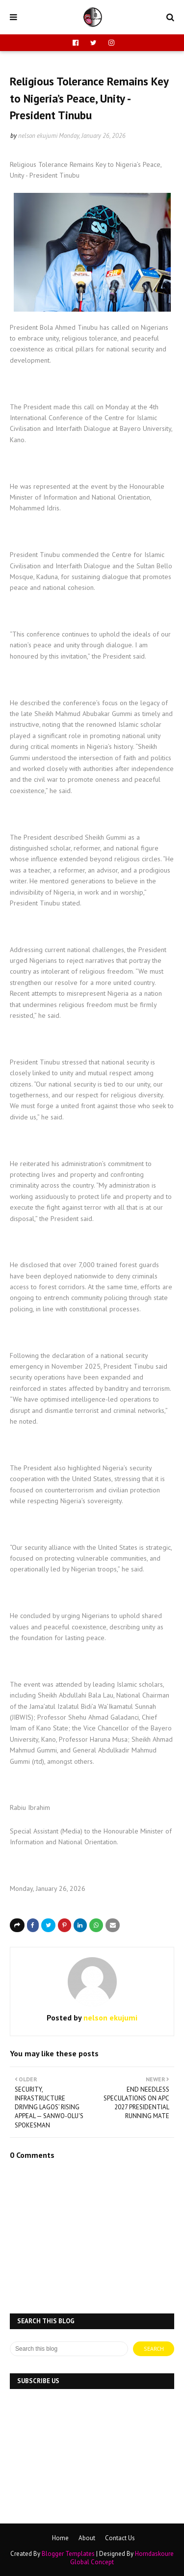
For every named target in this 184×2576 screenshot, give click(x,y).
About (87, 2538)
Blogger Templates (68, 2553)
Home (60, 2538)
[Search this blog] (69, 2348)
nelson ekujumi (37, 136)
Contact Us (120, 2538)
